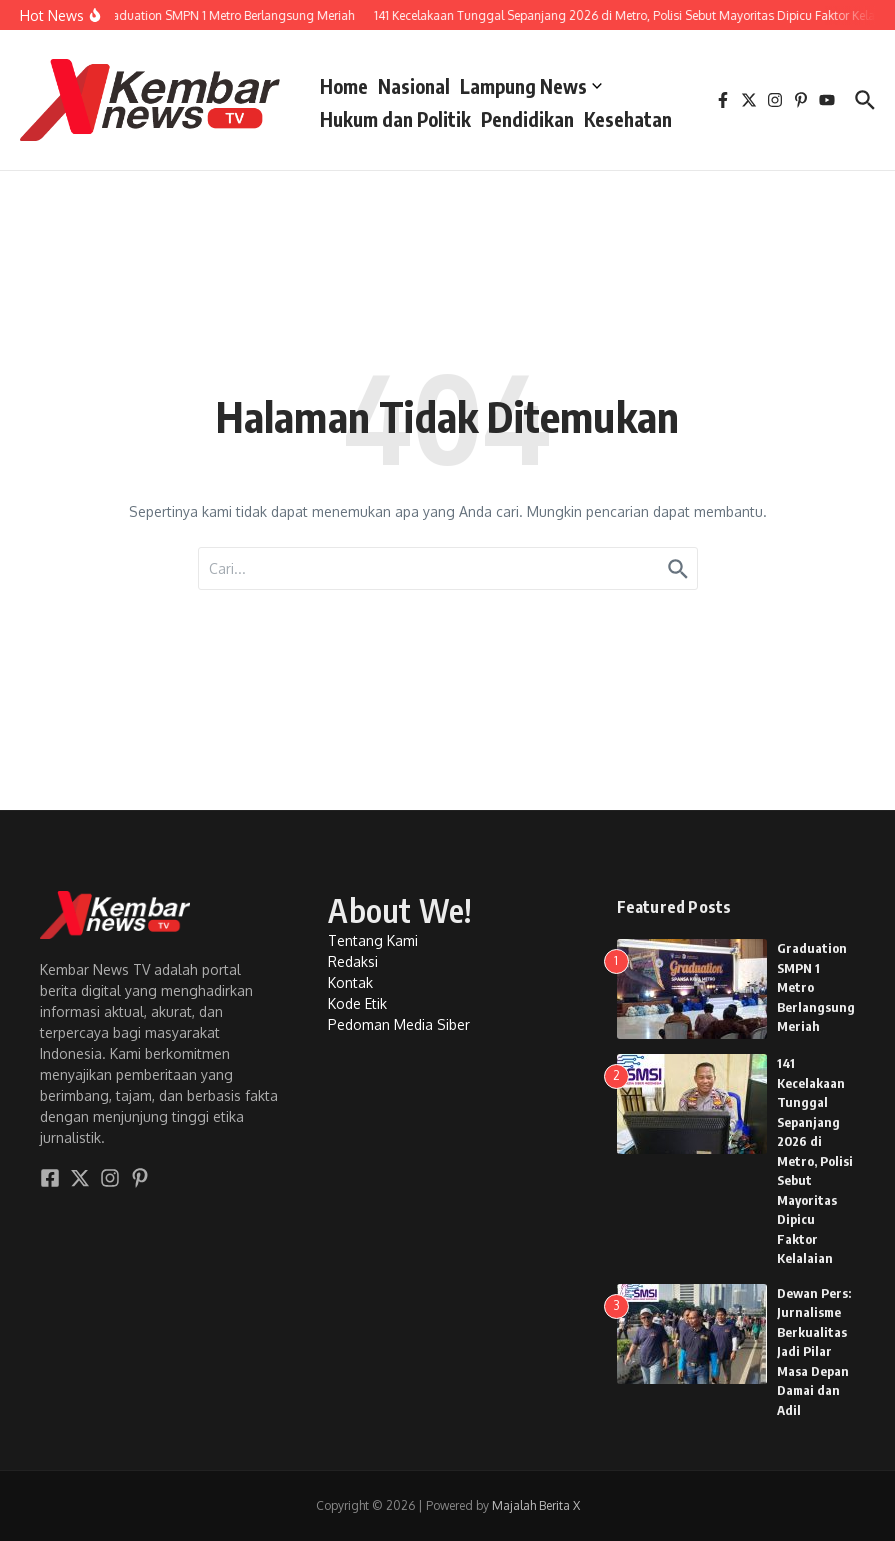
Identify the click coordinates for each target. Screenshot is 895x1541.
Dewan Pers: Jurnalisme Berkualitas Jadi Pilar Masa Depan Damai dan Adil (814, 1351)
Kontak (350, 982)
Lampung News (531, 86)
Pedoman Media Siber (399, 1024)
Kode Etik (357, 1003)
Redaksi (353, 961)
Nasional (414, 86)
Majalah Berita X (536, 1505)
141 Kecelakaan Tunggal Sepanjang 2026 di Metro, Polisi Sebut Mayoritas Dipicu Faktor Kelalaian (815, 1160)
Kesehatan (628, 119)
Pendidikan (527, 119)
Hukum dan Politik (395, 119)
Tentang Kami (373, 940)
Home (344, 86)
